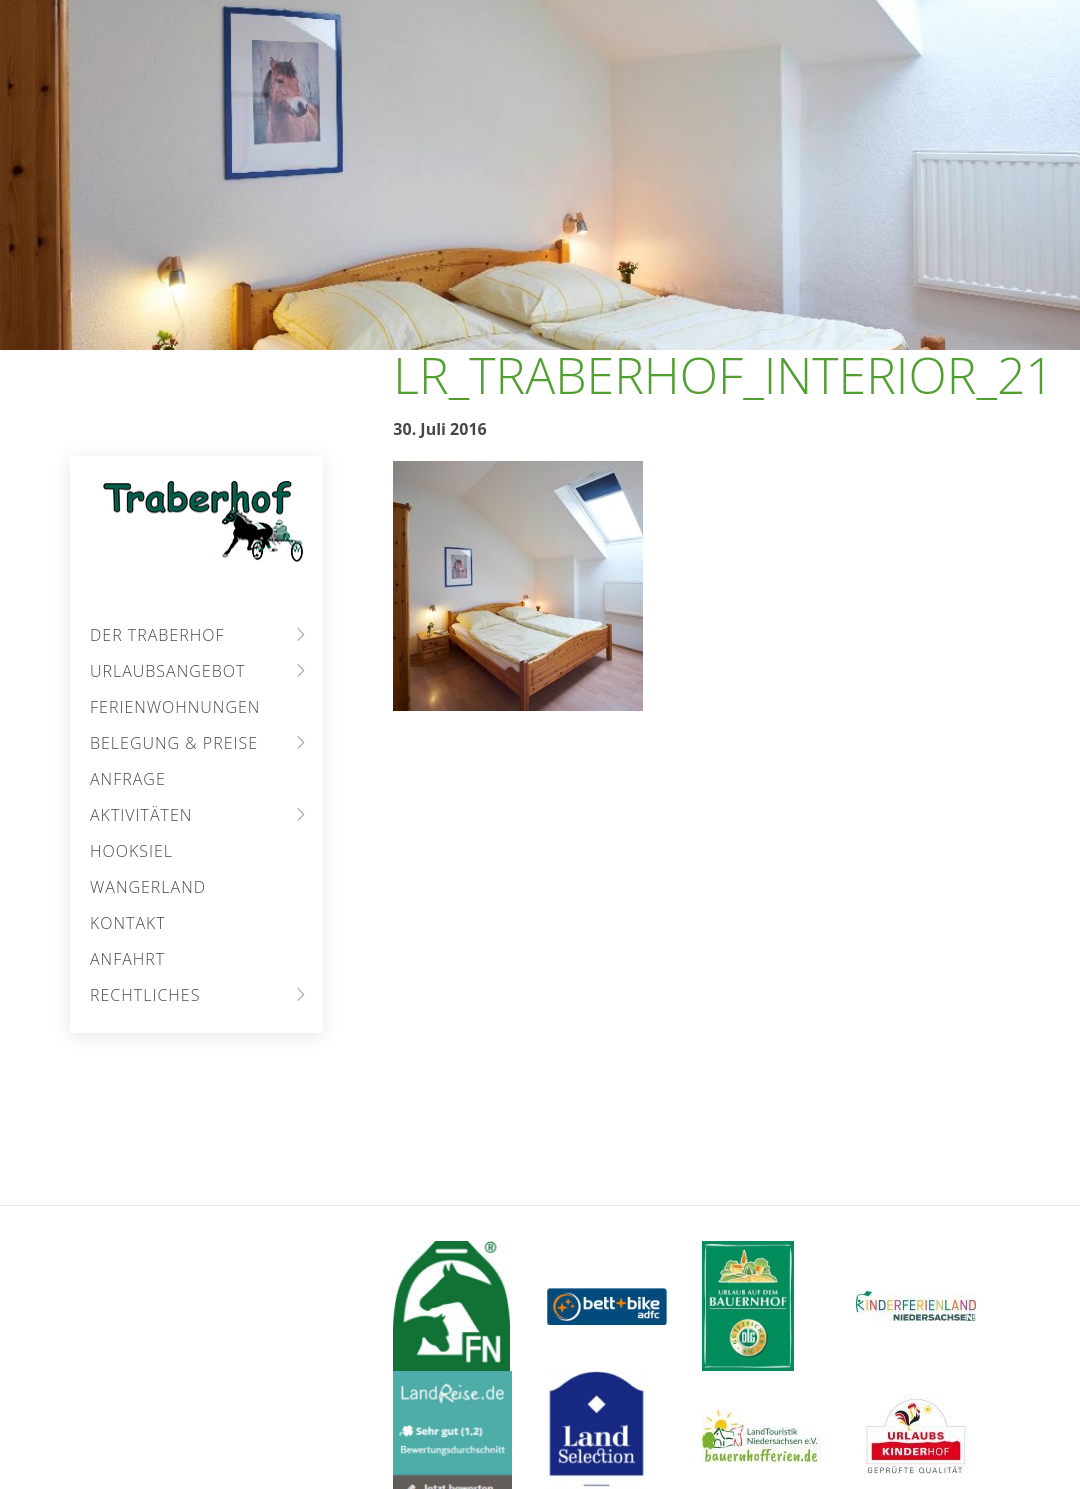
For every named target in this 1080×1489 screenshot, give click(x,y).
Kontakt (128, 923)
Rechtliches (145, 995)
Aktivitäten (141, 815)
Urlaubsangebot (167, 671)
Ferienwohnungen (175, 707)
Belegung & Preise (174, 743)
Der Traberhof (157, 635)
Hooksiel (131, 851)
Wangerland (148, 887)
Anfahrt (127, 959)
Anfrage (128, 779)
